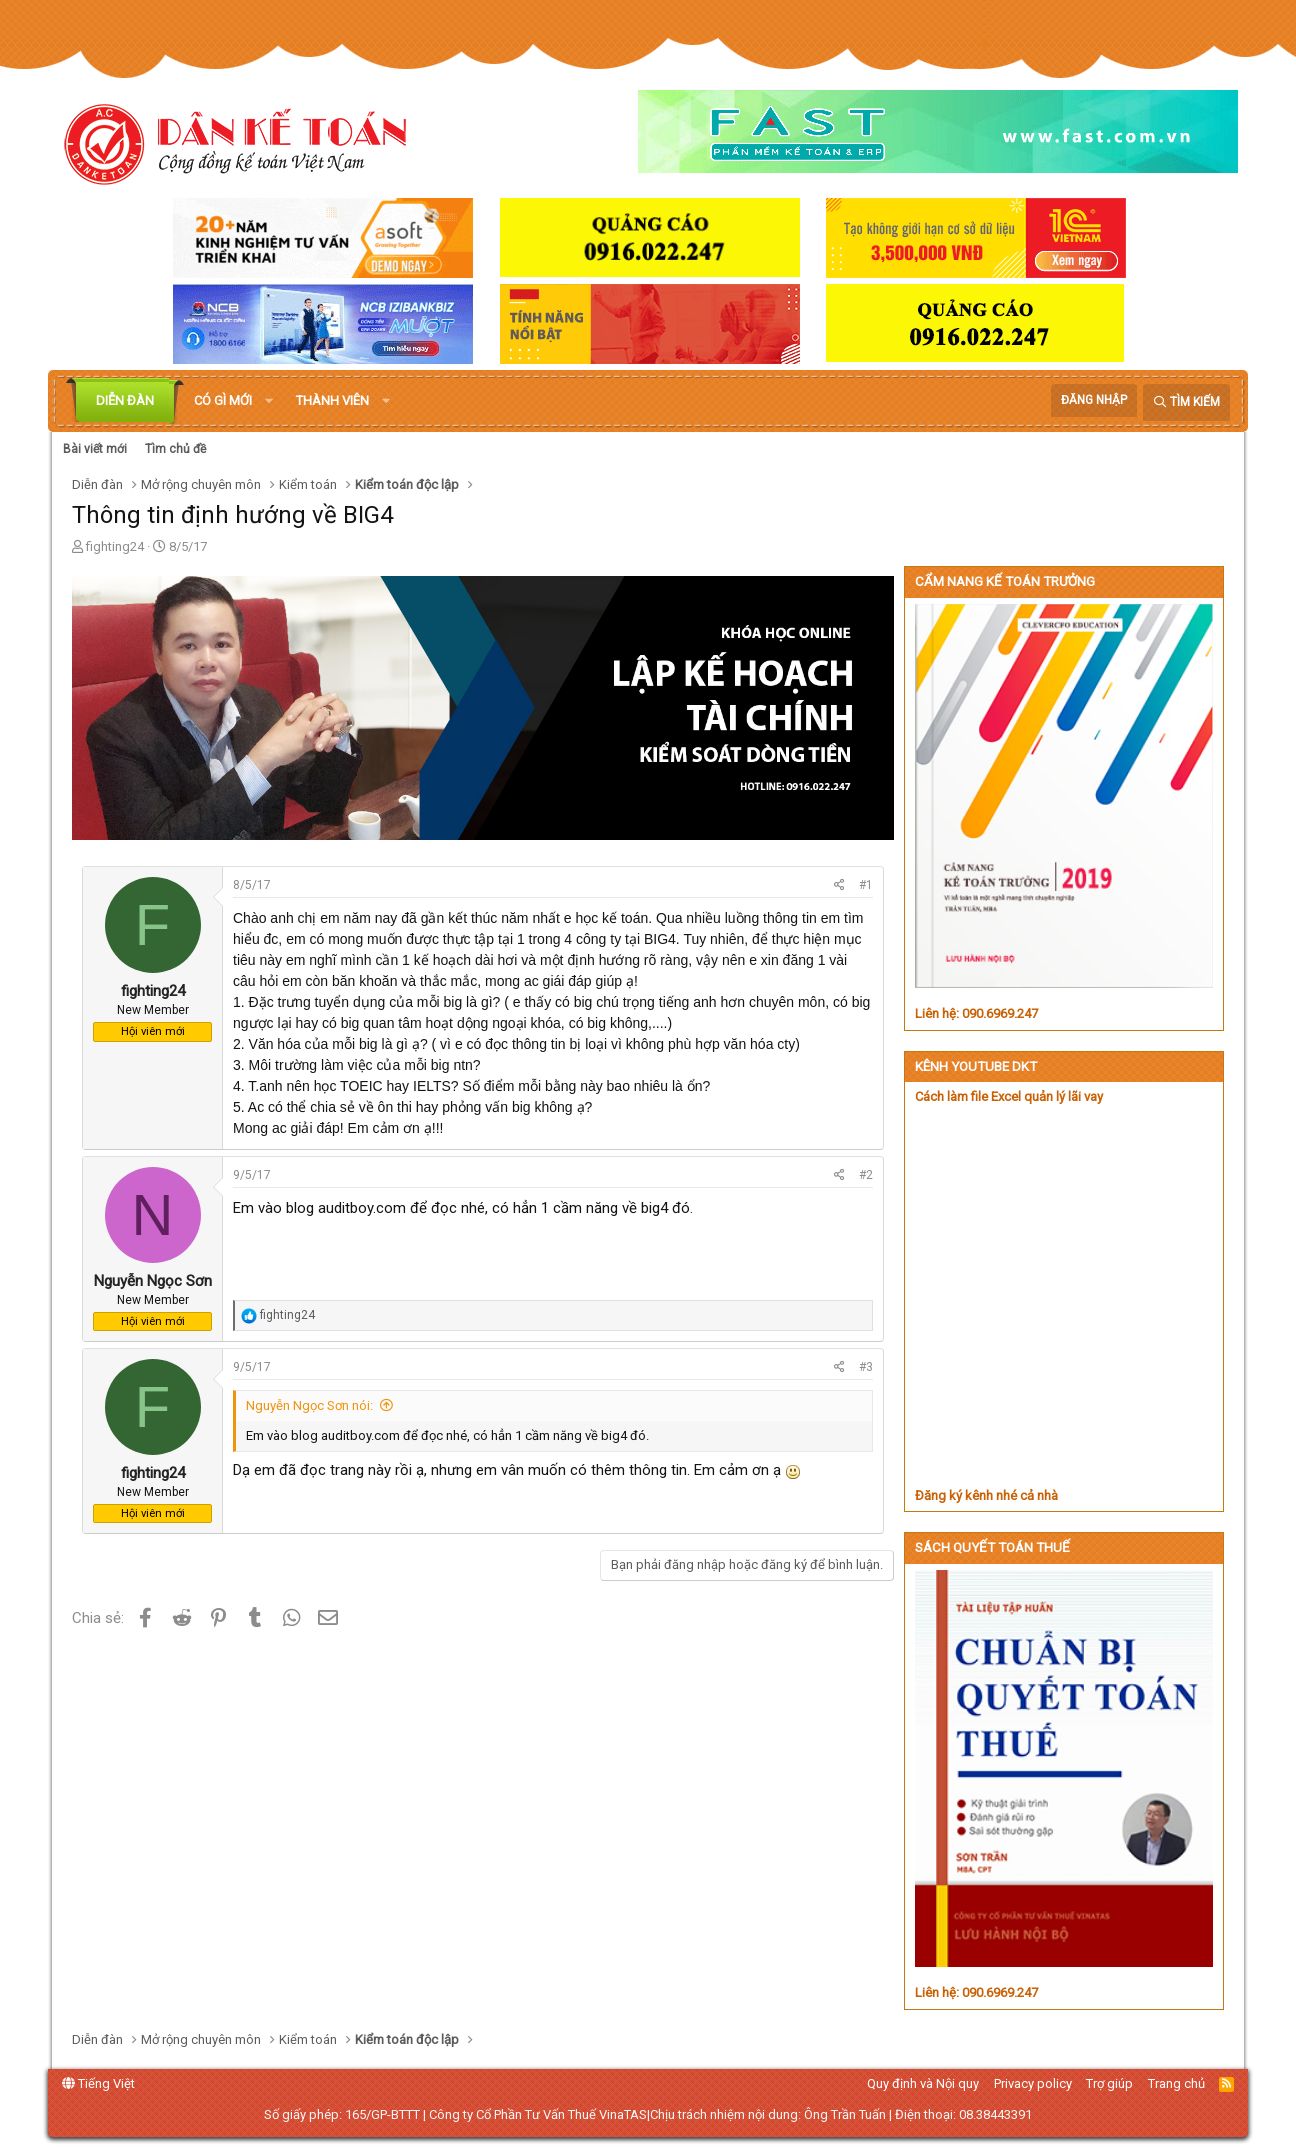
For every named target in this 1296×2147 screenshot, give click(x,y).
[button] (269, 401)
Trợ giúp (1109, 2083)
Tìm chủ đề (175, 449)
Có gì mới (223, 400)
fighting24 (115, 546)
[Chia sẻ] (839, 885)
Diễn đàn (125, 400)
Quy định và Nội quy (923, 2083)
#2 (866, 1175)
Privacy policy (1033, 2083)
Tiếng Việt (98, 2083)
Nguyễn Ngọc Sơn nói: (309, 1405)
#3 (866, 1367)
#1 (866, 885)
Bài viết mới (95, 449)
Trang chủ (1176, 2083)
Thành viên (332, 400)
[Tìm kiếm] (1186, 402)
